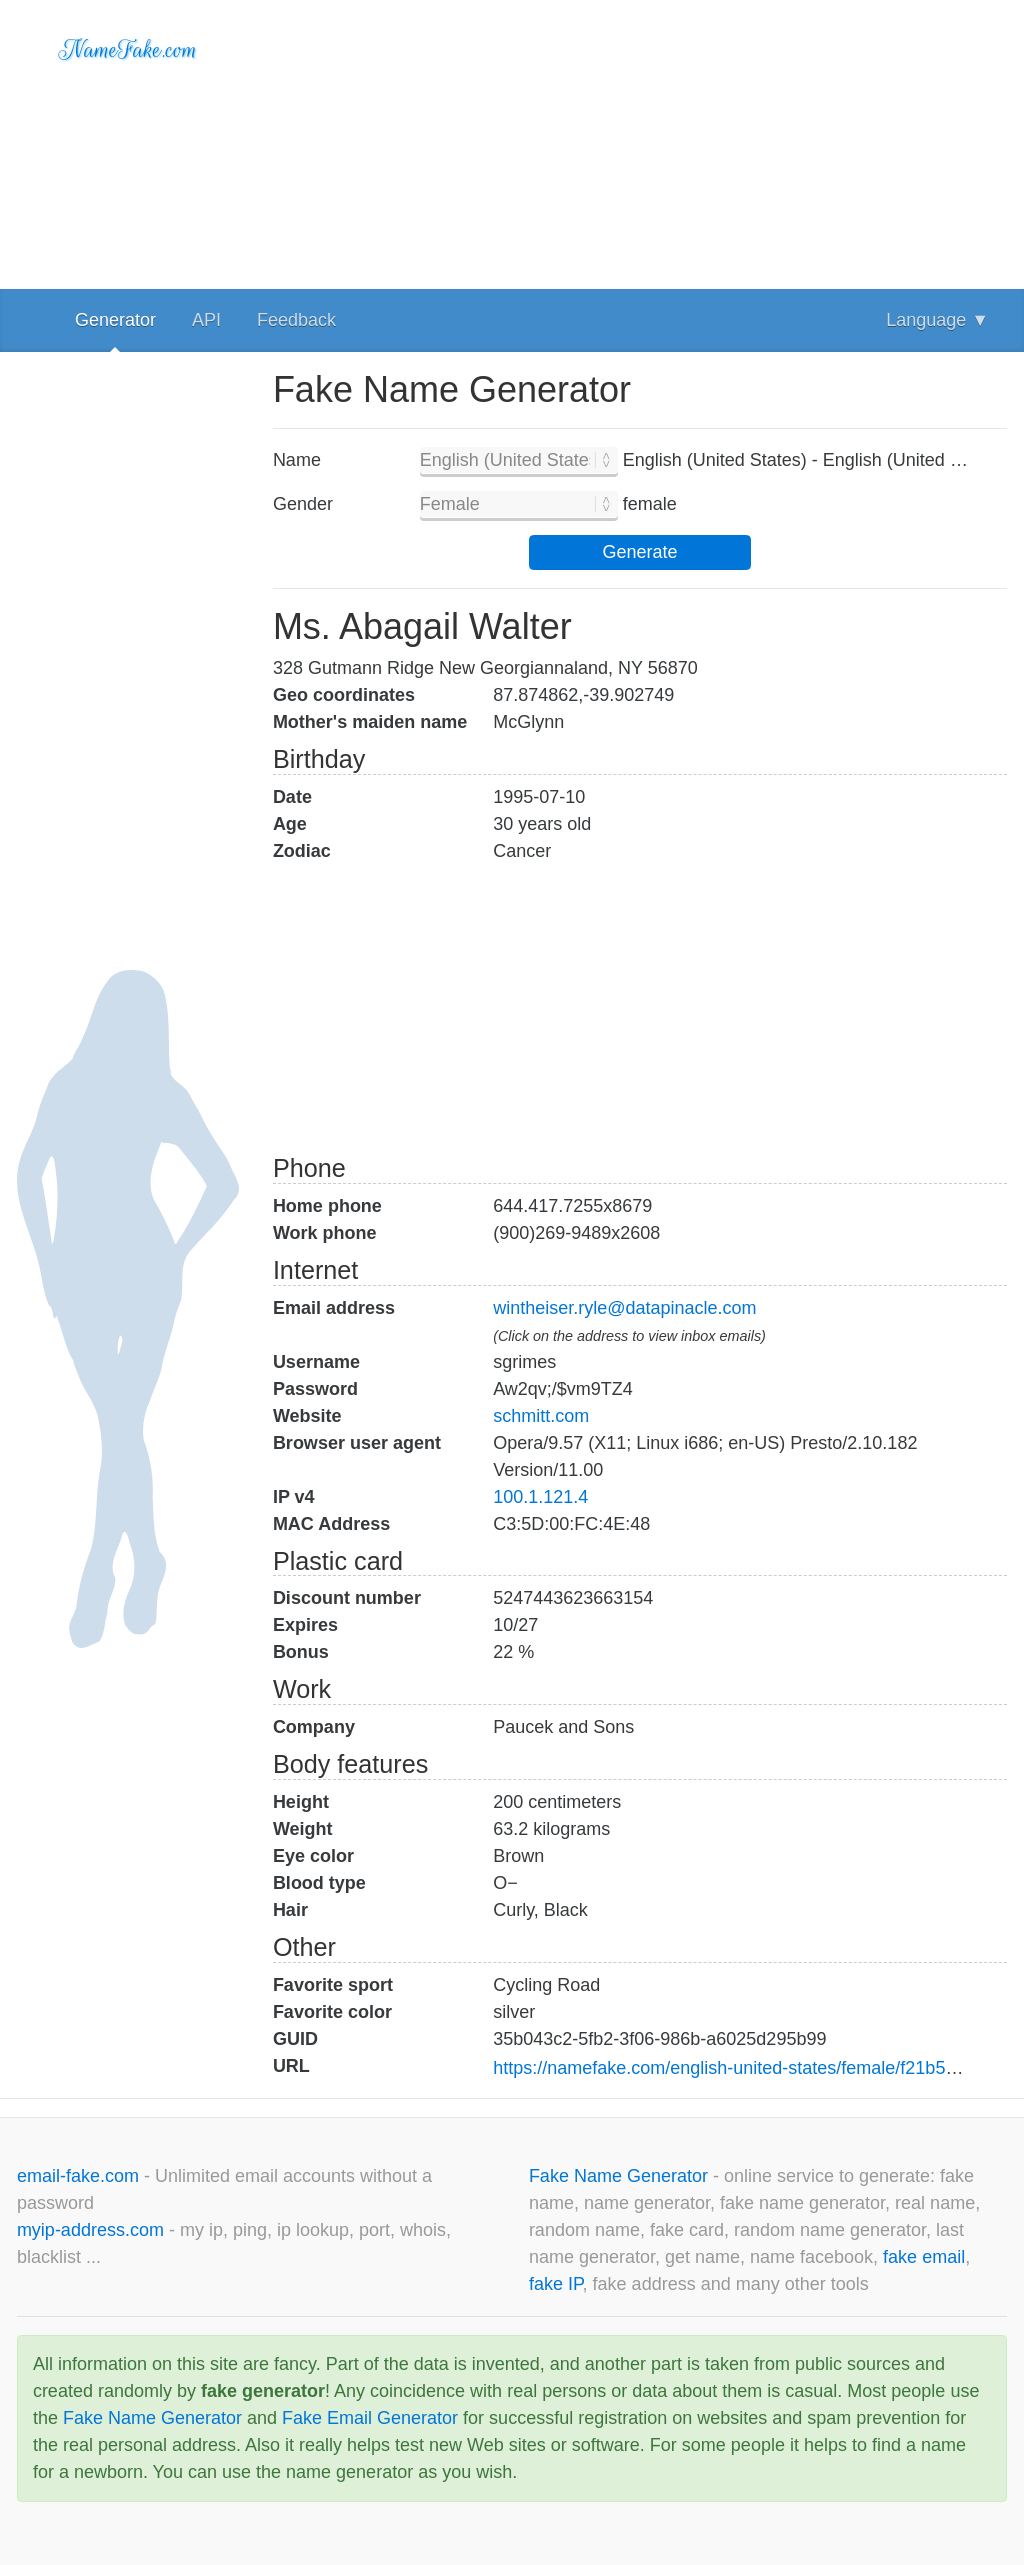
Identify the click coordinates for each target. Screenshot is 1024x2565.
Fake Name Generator (621, 2176)
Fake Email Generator (370, 2418)
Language (937, 320)
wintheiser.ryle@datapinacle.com (624, 1308)
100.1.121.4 (540, 1497)
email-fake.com (80, 2176)
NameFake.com (128, 50)
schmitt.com (541, 1416)
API (206, 320)
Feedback (296, 320)
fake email (924, 2257)
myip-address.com (90, 2230)
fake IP (556, 2284)
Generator (115, 320)
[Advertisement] (640, 140)
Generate (639, 552)
